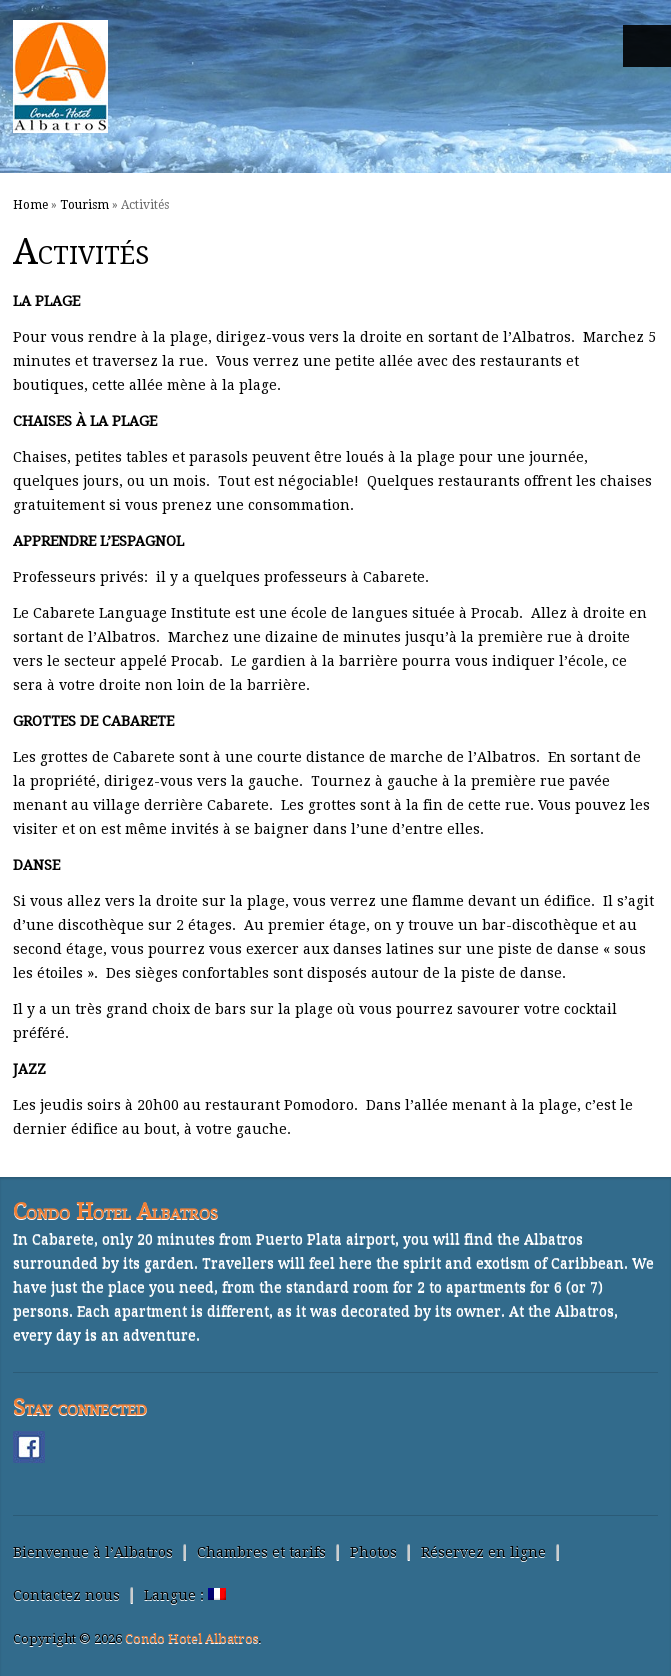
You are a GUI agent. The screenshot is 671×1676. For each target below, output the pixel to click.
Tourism (84, 205)
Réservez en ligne (483, 1552)
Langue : (185, 1595)
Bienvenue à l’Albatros (93, 1552)
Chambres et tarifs (261, 1552)
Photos (373, 1552)
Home (30, 205)
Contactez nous (66, 1595)
